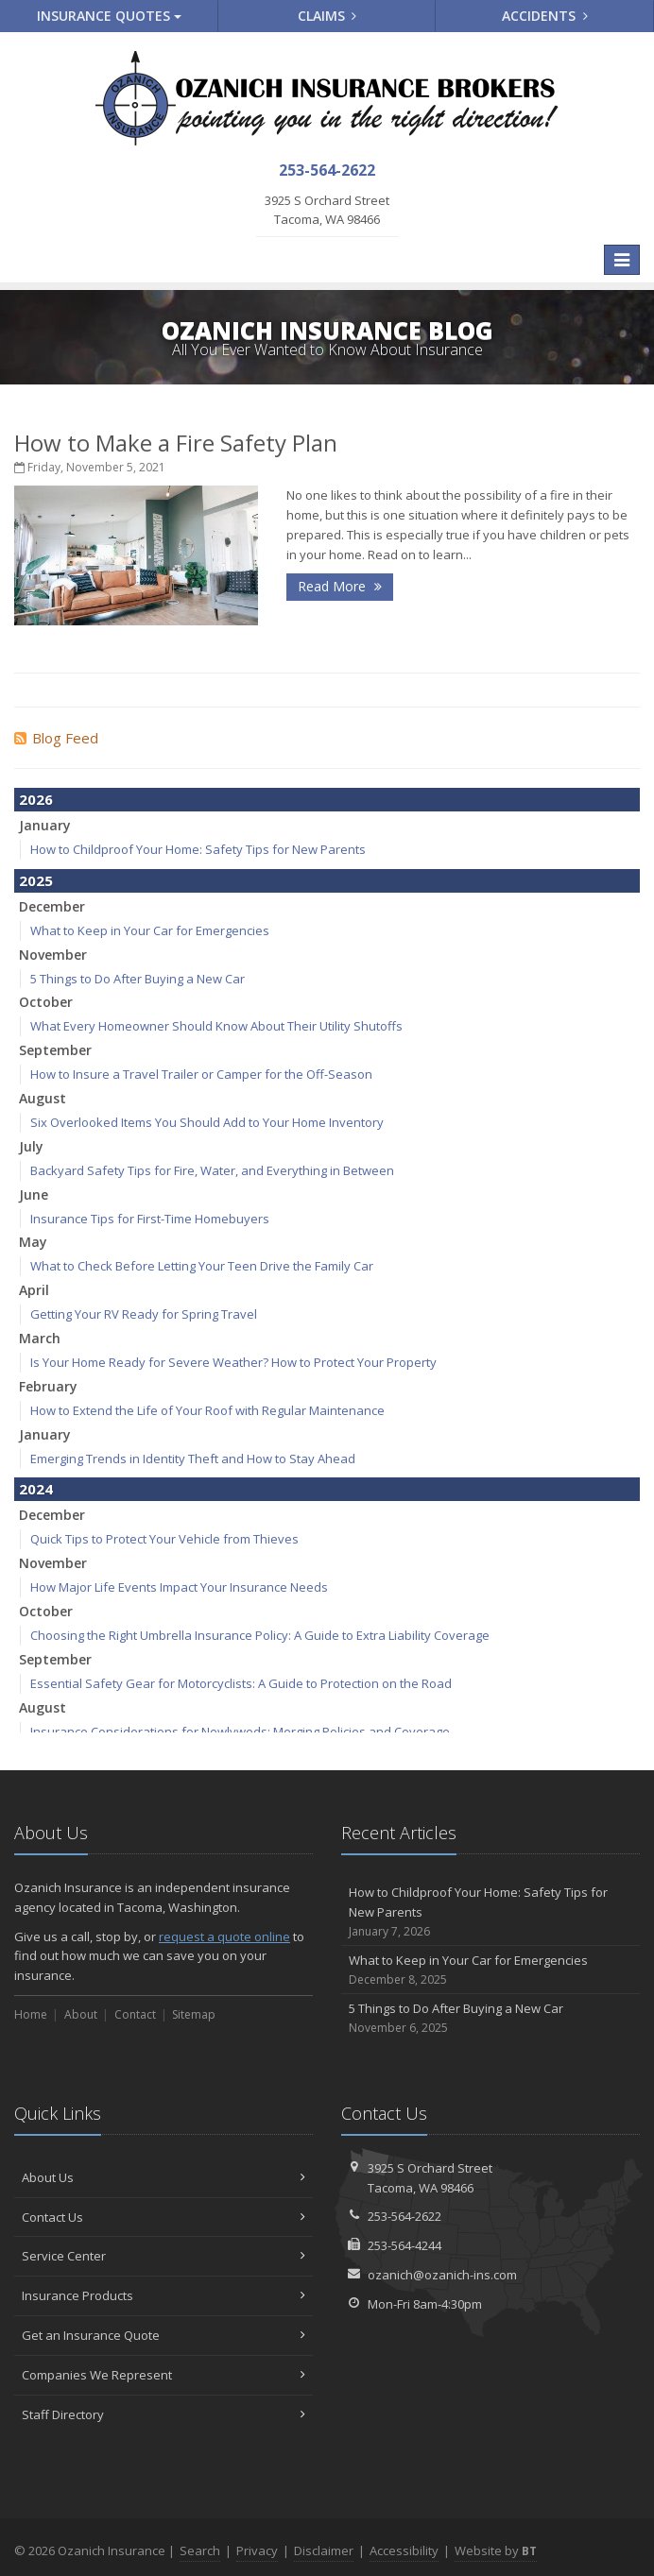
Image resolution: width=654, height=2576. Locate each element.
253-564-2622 (404, 2216)
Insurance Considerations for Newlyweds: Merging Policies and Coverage (240, 1731)
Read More (340, 586)
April (34, 1290)
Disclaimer (323, 2550)
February (48, 1386)
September (55, 1050)
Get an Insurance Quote (163, 2335)
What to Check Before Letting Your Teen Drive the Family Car (201, 1265)
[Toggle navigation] (622, 260)
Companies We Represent (163, 2374)
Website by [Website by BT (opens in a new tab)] (496, 2550)
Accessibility (404, 2550)
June (33, 1194)
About (80, 2014)
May (33, 1242)
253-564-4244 (404, 2245)
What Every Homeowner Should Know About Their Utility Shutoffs (216, 1025)
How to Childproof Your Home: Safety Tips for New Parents (198, 849)
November (53, 955)
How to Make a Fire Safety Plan (175, 442)
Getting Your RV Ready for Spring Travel (143, 1313)
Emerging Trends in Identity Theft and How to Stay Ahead (192, 1458)
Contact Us (163, 2217)
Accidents (545, 16)
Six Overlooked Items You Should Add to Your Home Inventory (207, 1122)
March (39, 1338)
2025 (36, 880)
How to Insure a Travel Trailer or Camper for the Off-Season (201, 1074)
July (31, 1146)
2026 (36, 799)
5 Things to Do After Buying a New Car (137, 978)
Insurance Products (163, 2295)
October (46, 1002)
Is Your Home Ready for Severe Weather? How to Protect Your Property (233, 1362)
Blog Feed (56, 737)
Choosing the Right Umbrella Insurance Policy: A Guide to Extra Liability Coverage (260, 1635)
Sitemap (193, 2014)
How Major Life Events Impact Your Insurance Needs (179, 1586)
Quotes (109, 16)
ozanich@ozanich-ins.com (442, 2274)
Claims (327, 16)
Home (30, 2014)
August (42, 1098)
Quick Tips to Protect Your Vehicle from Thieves (164, 1538)
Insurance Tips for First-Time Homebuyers (149, 1218)
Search (200, 2550)
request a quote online (224, 1936)
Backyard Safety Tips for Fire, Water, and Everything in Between (212, 1170)
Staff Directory (163, 2414)
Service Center (163, 2255)
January (45, 825)
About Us (163, 2177)
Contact (135, 2014)
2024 (36, 1488)
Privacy (257, 2550)
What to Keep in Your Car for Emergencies (149, 930)
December (52, 906)
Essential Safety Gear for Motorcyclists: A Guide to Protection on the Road (241, 1683)
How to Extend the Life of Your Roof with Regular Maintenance (207, 1410)
